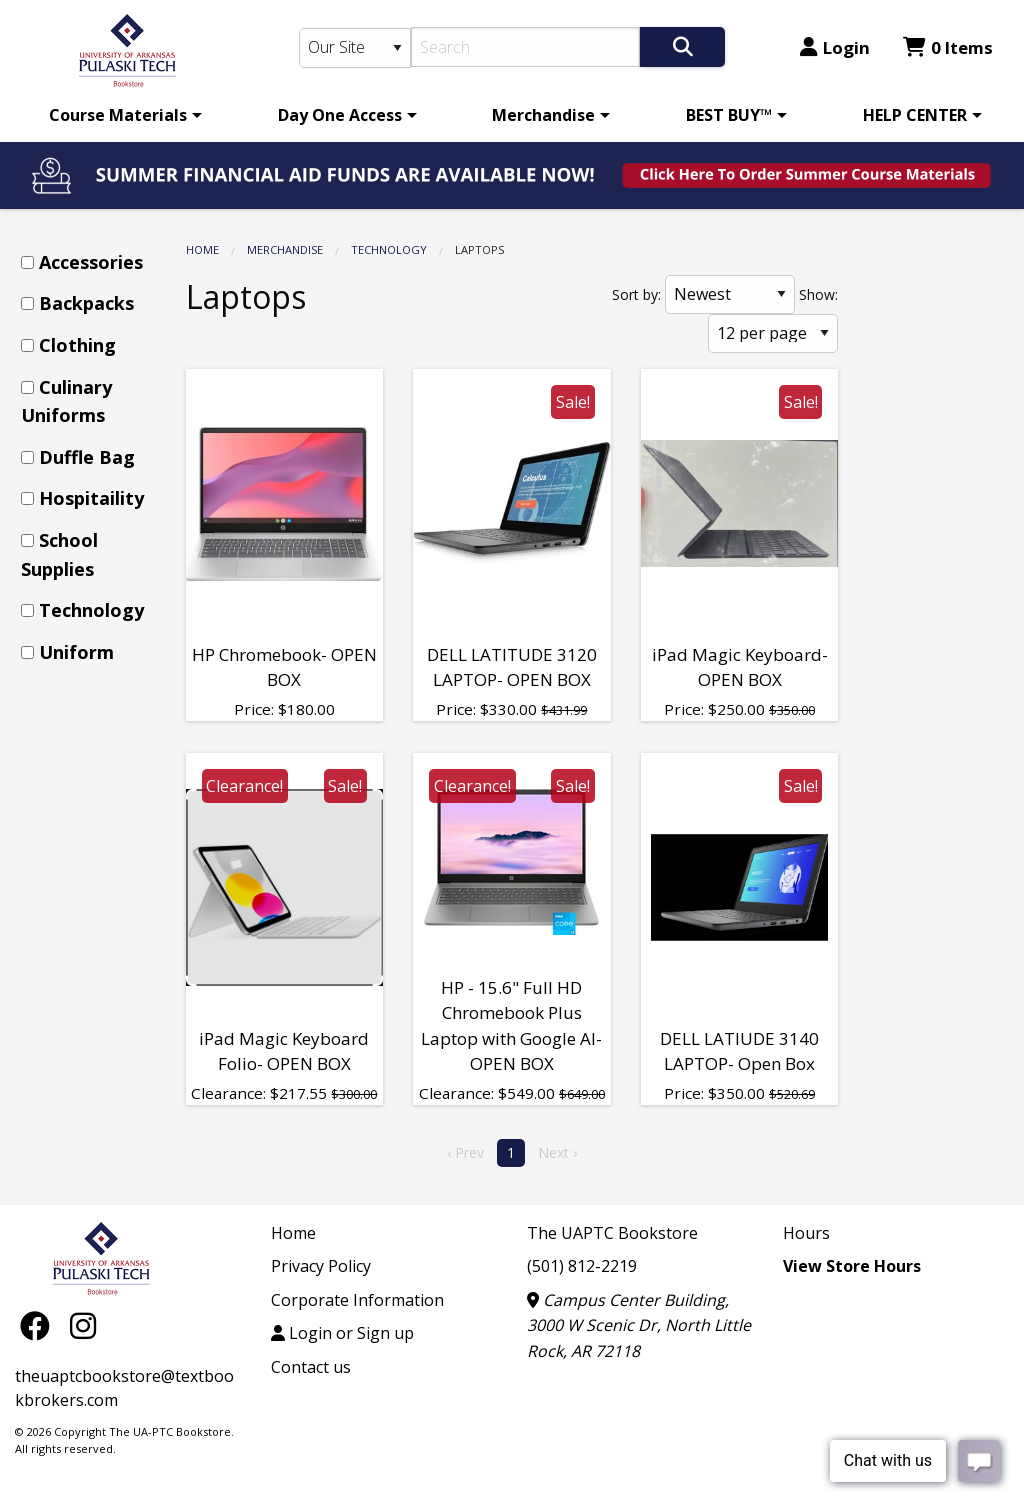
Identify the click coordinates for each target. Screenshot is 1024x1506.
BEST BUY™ (729, 115)
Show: (818, 294)
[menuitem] (122, 115)
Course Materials (118, 115)
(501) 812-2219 (582, 1266)
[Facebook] (40, 1325)
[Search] (525, 47)
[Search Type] (355, 48)
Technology (389, 249)
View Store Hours (852, 1266)
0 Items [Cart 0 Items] (948, 47)
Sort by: (636, 294)
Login (835, 47)
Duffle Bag (87, 457)
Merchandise (543, 115)
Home (202, 249)
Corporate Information (357, 1300)
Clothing (77, 345)
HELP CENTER (915, 115)
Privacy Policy (321, 1266)
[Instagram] (83, 1325)
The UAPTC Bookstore (612, 1233)
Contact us (311, 1367)
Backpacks (86, 303)
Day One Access (340, 115)
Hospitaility (91, 498)
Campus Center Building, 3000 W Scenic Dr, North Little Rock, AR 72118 (639, 1325)
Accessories (91, 262)
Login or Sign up (342, 1333)
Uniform (76, 652)
